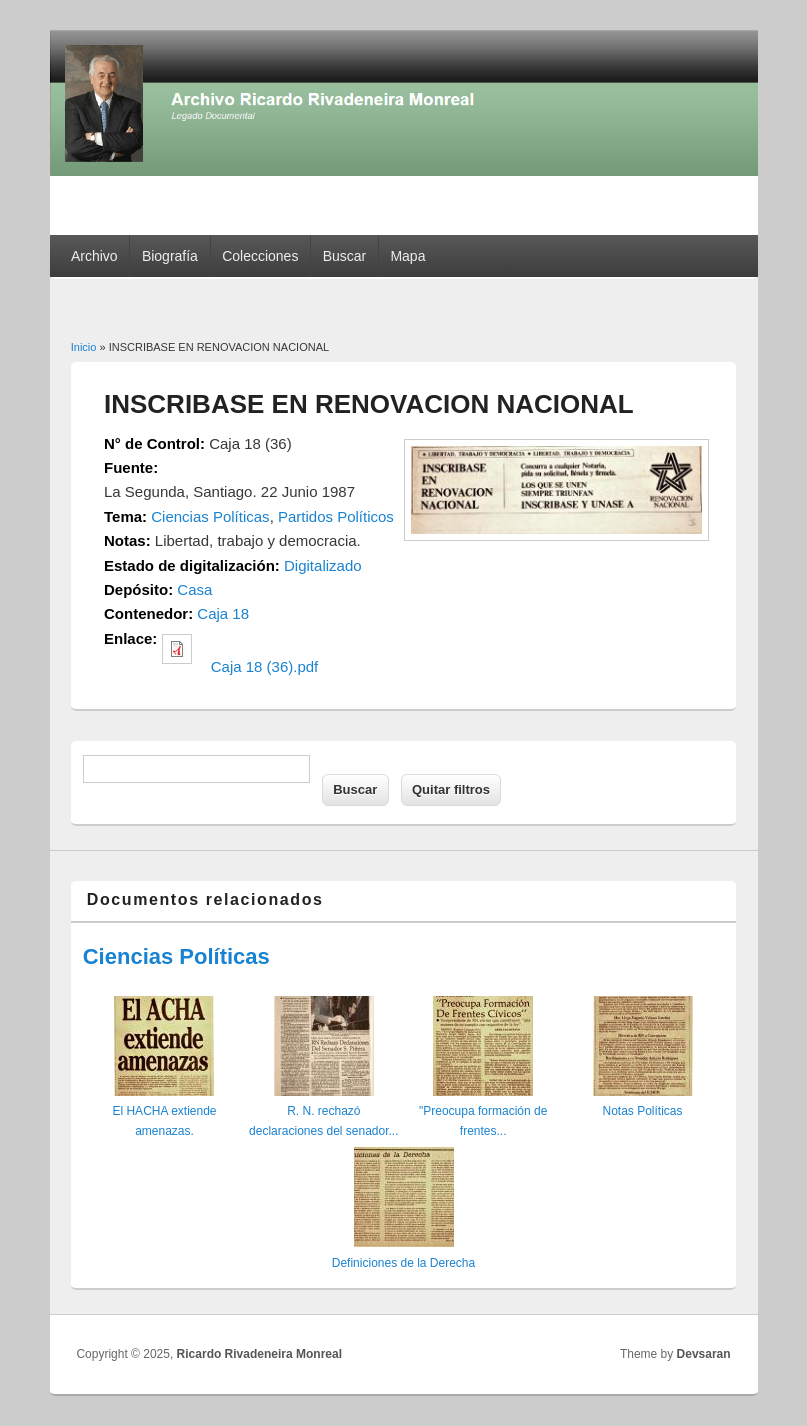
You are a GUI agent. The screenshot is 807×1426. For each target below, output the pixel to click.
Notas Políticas (642, 1111)
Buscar (345, 256)
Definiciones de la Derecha (403, 1263)
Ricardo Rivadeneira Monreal (259, 1354)
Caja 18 (223, 613)
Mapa (407, 256)
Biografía (170, 256)
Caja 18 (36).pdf (265, 666)
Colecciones (260, 256)
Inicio (84, 347)
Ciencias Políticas (210, 516)
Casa (194, 589)
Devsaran (704, 1354)
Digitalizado (323, 565)
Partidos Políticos (336, 516)
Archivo (94, 256)
